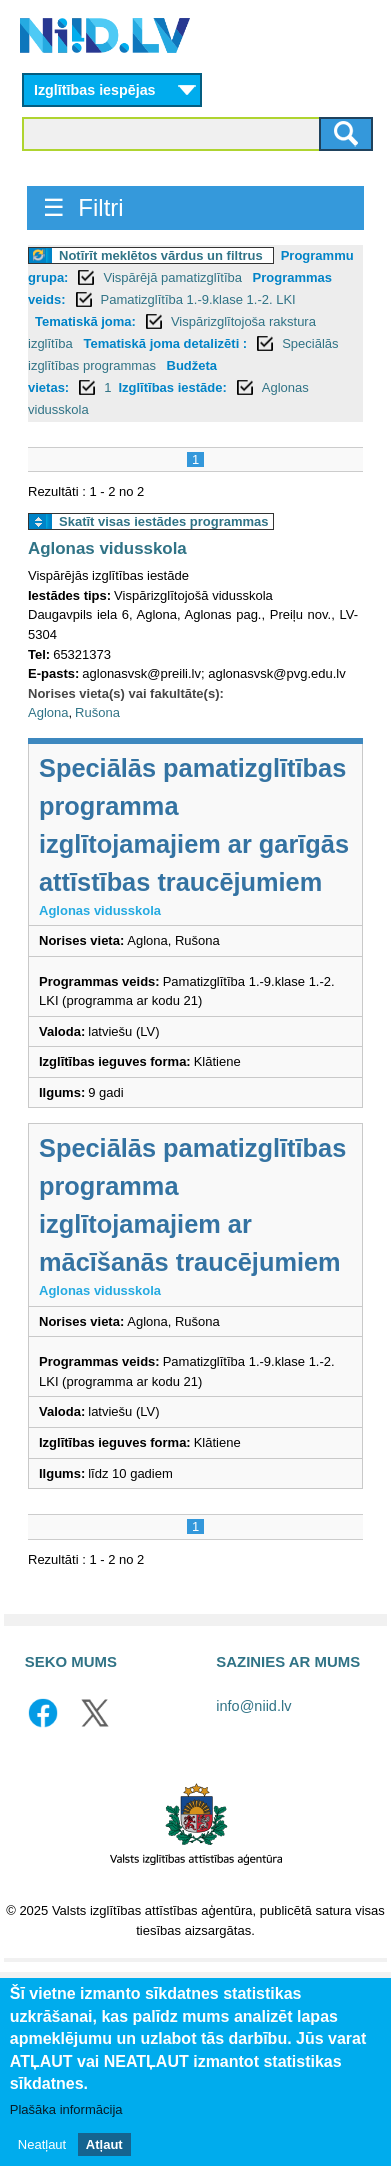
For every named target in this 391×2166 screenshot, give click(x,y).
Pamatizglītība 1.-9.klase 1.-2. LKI (198, 299)
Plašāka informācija (66, 2121)
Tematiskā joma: (85, 321)
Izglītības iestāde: (172, 387)
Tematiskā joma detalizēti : (165, 343)
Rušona (97, 712)
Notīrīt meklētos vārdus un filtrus (161, 255)
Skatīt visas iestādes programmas (164, 521)
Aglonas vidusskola (107, 548)
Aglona (48, 712)
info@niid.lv (253, 1706)
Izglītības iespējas (95, 90)
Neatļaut (42, 2156)
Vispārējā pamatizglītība (174, 277)
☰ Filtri (83, 207)
